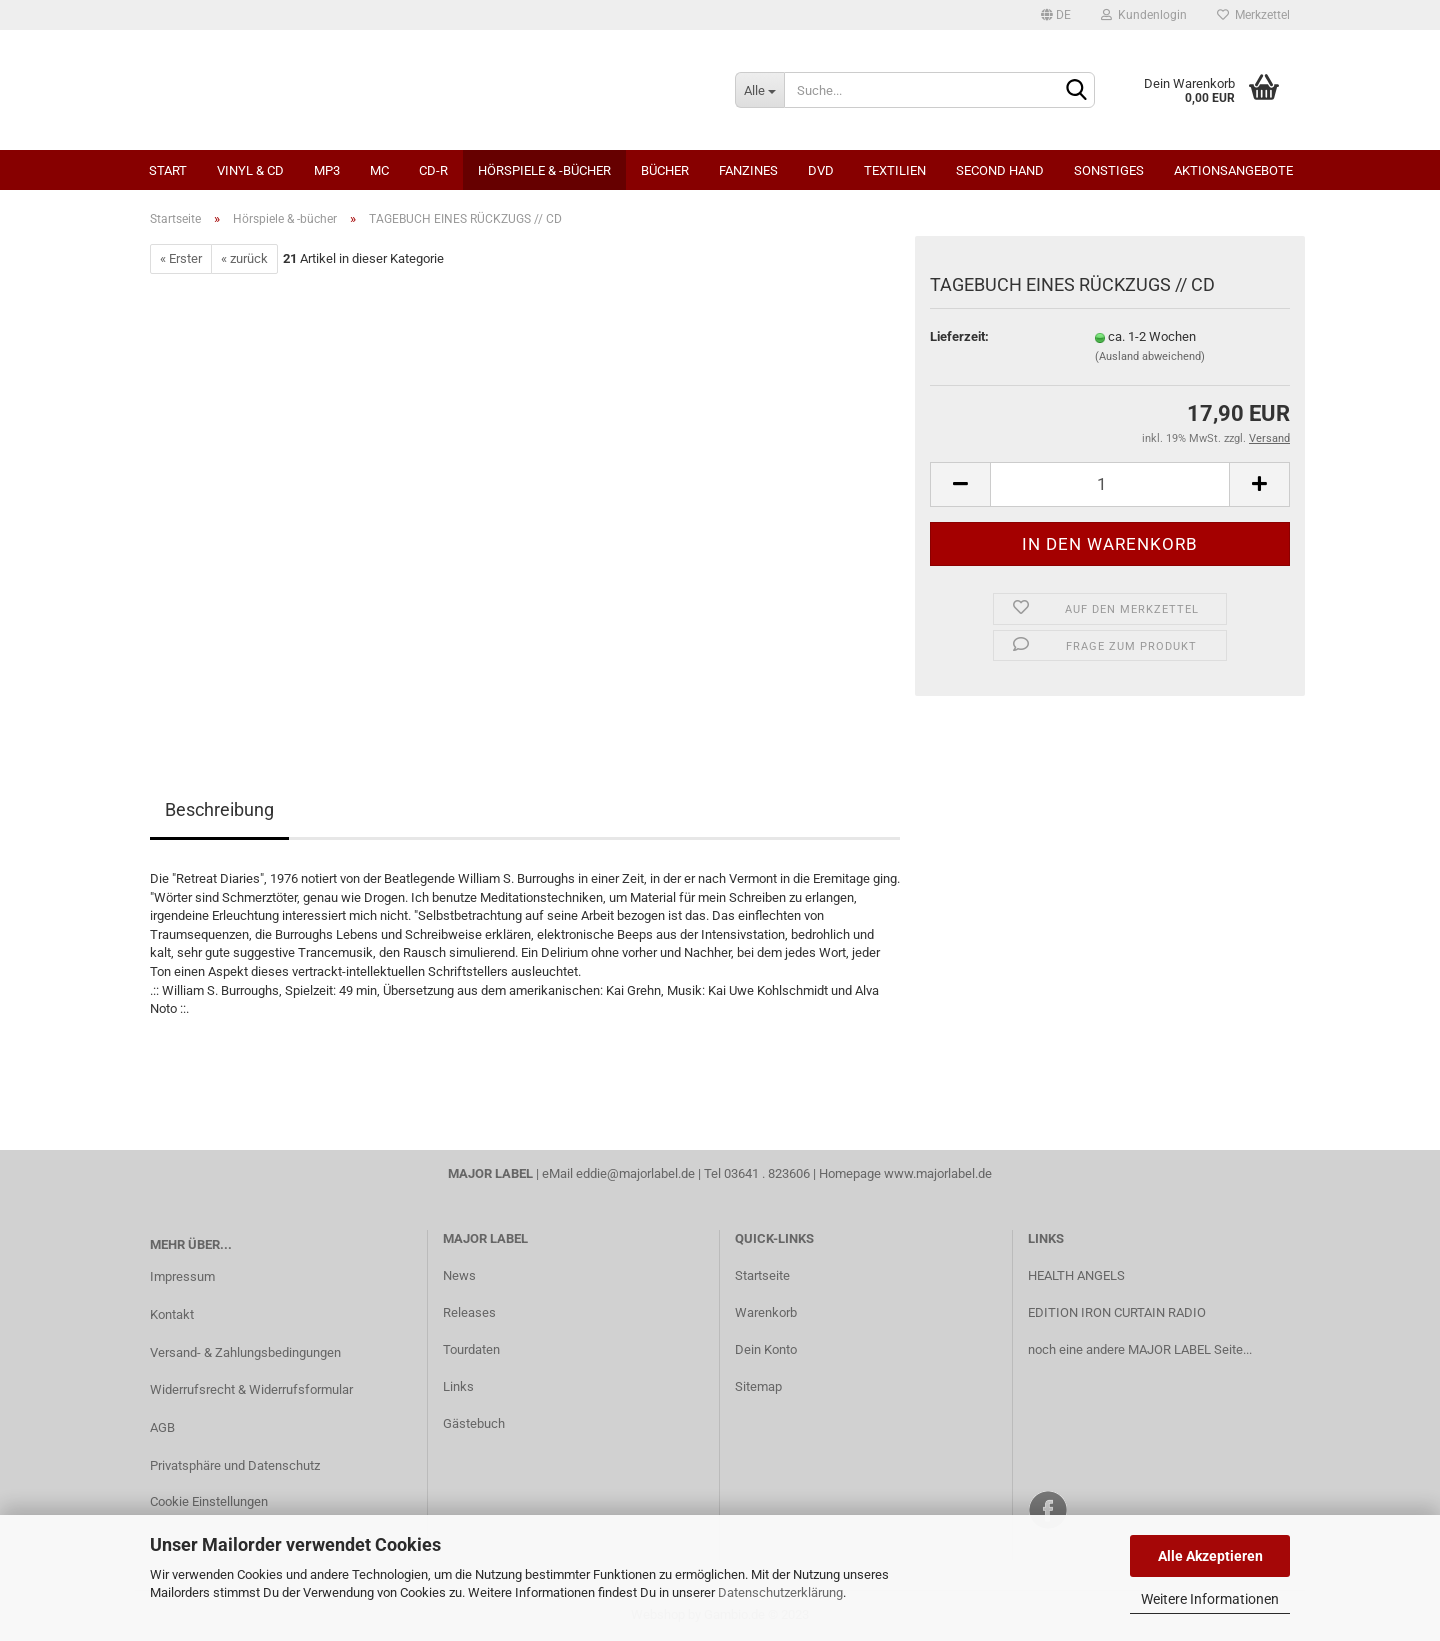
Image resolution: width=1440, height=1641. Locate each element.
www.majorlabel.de (938, 1173)
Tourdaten (471, 1349)
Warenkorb (766, 1312)
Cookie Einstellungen (209, 1501)
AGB (162, 1427)
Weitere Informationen (1210, 1599)
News (459, 1275)
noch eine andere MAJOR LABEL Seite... (1140, 1349)
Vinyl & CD (250, 170)
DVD (821, 170)
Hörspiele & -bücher (544, 170)
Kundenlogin (1144, 15)
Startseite (762, 1275)
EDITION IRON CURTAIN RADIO (1117, 1312)
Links (458, 1386)
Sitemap (758, 1386)
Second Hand (1000, 170)
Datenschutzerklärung (780, 1592)
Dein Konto (766, 1349)
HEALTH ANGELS (1076, 1275)
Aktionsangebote (1233, 170)
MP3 (327, 170)
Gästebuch (474, 1423)
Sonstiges (1109, 170)
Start (168, 170)
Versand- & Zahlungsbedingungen (245, 1352)
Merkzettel (1253, 15)
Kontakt (172, 1314)
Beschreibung (219, 809)
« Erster (181, 258)
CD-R (433, 170)
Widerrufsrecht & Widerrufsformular (251, 1389)
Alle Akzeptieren (1210, 1556)
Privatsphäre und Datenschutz (235, 1465)
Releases (469, 1312)
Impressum (182, 1276)
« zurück (244, 258)
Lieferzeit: (959, 336)
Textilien (895, 170)
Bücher (665, 170)
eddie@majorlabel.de (635, 1173)
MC (379, 170)
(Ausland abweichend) (1150, 356)
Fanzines (748, 170)
